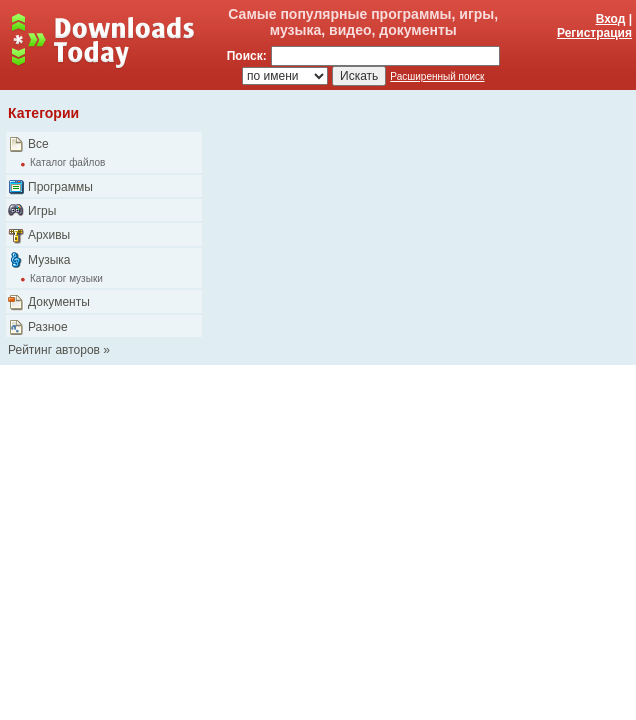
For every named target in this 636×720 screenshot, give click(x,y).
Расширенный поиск (437, 76)
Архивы (49, 235)
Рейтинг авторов (54, 350)
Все (38, 144)
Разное (48, 327)
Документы (59, 302)
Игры (42, 211)
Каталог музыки (66, 278)
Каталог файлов (67, 162)
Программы (60, 187)
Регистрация (594, 33)
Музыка (49, 260)
